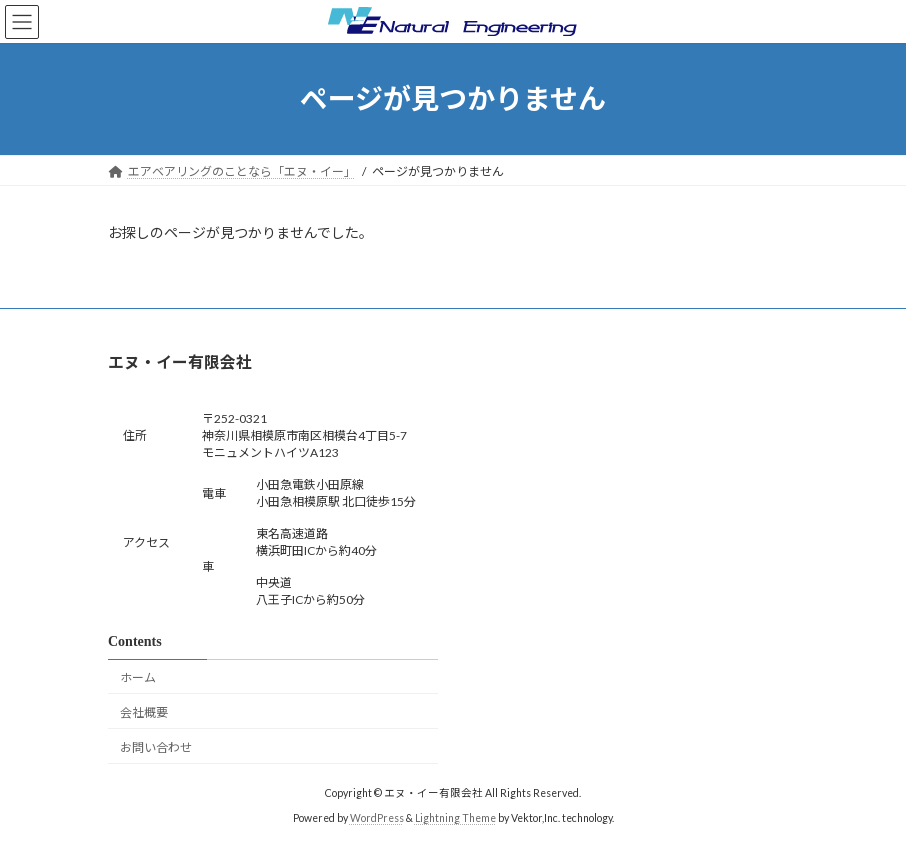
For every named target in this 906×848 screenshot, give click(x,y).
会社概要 (144, 712)
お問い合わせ (156, 746)
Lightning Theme (455, 818)
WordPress (377, 818)
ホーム (138, 677)
